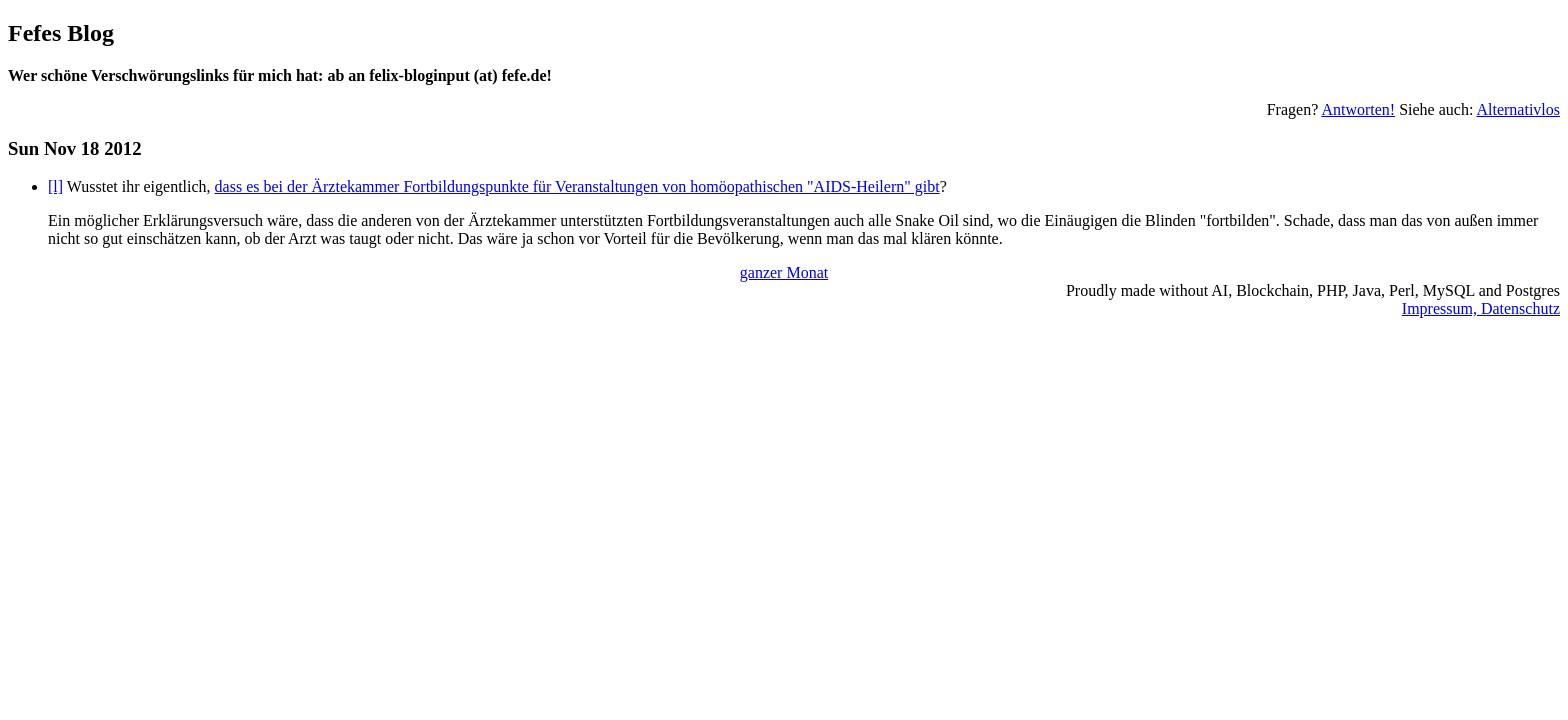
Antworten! (1358, 109)
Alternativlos (1518, 109)
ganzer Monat (784, 272)
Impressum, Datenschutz (1481, 308)
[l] (55, 186)
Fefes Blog (61, 33)
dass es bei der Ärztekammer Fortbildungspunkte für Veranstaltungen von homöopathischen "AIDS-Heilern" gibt (577, 186)
